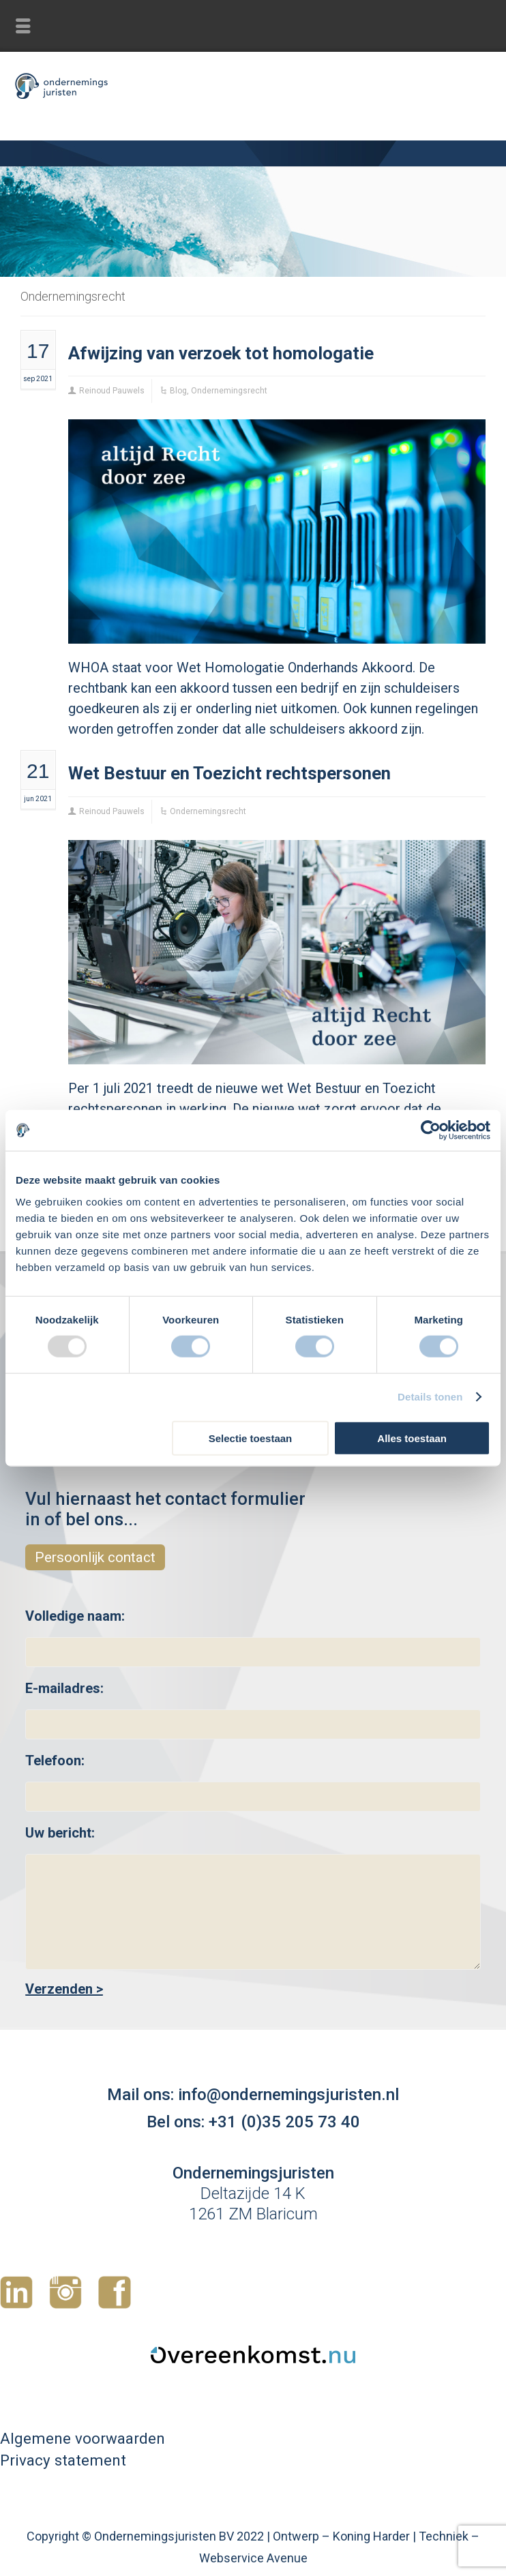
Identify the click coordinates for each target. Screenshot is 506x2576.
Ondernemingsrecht (229, 390)
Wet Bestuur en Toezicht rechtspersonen (229, 773)
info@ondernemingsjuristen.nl (288, 2094)
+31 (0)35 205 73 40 (284, 2121)
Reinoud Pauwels (112, 390)
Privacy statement (63, 2460)
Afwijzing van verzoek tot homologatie (221, 353)
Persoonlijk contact (95, 1557)
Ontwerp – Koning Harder (341, 2536)
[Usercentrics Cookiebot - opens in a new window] (430, 1130)
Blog (178, 390)
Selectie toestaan (251, 1437)
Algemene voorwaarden (82, 2438)
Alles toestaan (412, 1437)
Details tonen (430, 1397)
